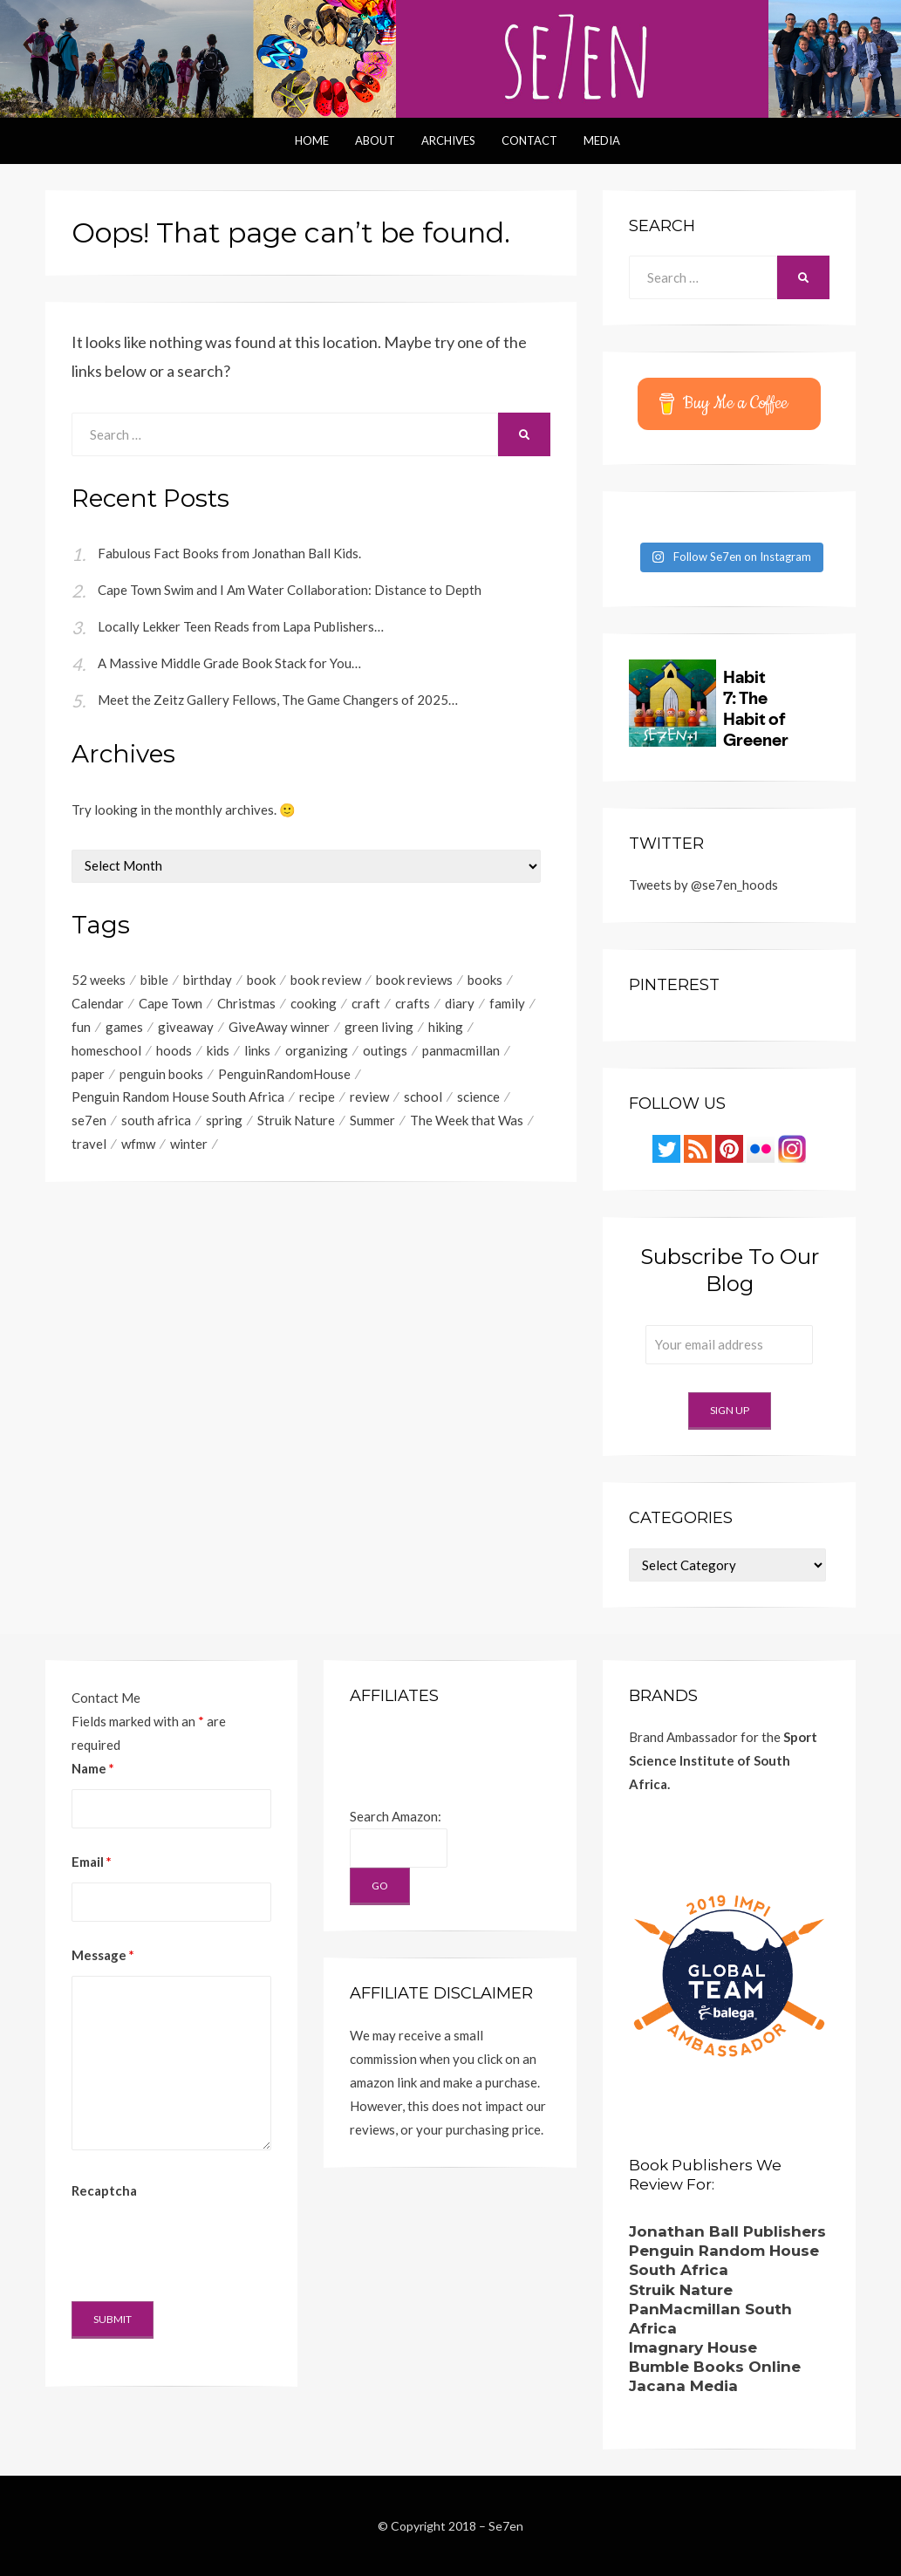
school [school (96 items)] (423, 1097)
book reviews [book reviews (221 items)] (414, 979)
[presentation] (204, 2245)
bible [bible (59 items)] (154, 979)
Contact (529, 140)
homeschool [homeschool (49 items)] (106, 1050)
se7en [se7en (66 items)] (89, 1121)
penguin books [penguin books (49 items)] (161, 1074)
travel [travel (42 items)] (89, 1144)
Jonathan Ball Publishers (727, 2231)
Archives (448, 140)
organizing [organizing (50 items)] (316, 1050)
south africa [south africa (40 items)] (156, 1121)
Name (93, 1768)
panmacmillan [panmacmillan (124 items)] (461, 1050)
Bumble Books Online (715, 2366)
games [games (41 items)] (124, 1027)
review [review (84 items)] (369, 1097)
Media (602, 140)
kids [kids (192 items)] (218, 1050)
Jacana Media (683, 2386)
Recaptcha (104, 2190)
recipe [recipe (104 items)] (317, 1097)
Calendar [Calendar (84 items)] (98, 1003)
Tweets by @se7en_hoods (703, 884)
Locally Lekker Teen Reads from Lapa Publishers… (241, 626)
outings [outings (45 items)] (385, 1050)
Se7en (505, 2525)
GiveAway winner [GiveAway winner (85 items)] (279, 1027)
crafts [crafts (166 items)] (412, 1003)
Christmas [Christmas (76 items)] (246, 1003)
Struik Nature (681, 2290)
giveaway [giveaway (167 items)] (186, 1027)
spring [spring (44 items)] (224, 1121)
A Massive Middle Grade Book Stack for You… (229, 663)
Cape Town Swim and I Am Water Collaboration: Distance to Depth (289, 590)
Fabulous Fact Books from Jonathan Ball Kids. (229, 553)
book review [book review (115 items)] (325, 979)
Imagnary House (693, 2347)
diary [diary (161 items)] (459, 1003)
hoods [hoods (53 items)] (174, 1050)
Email (92, 1861)
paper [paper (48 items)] (88, 1074)
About (375, 140)
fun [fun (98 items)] (81, 1027)
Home (312, 140)
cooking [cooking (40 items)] (313, 1003)
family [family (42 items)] (507, 1003)
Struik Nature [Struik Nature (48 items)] (296, 1121)
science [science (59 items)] (478, 1097)
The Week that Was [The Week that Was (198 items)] (466, 1121)
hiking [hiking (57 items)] (445, 1027)
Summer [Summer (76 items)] (372, 1121)
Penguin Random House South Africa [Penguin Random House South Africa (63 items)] (178, 1097)
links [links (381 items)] (257, 1050)
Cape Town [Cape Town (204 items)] (170, 1003)
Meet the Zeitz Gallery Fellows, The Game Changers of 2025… (278, 699)
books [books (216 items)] (485, 979)
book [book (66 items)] (261, 979)
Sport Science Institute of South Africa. (723, 1760)
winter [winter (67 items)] (189, 1144)
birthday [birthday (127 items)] (207, 979)
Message (103, 1955)
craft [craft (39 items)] (366, 1003)
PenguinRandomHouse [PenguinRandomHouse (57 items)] (284, 1074)
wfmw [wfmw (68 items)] (138, 1144)
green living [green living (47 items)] (379, 1027)
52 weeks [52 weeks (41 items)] (99, 979)
